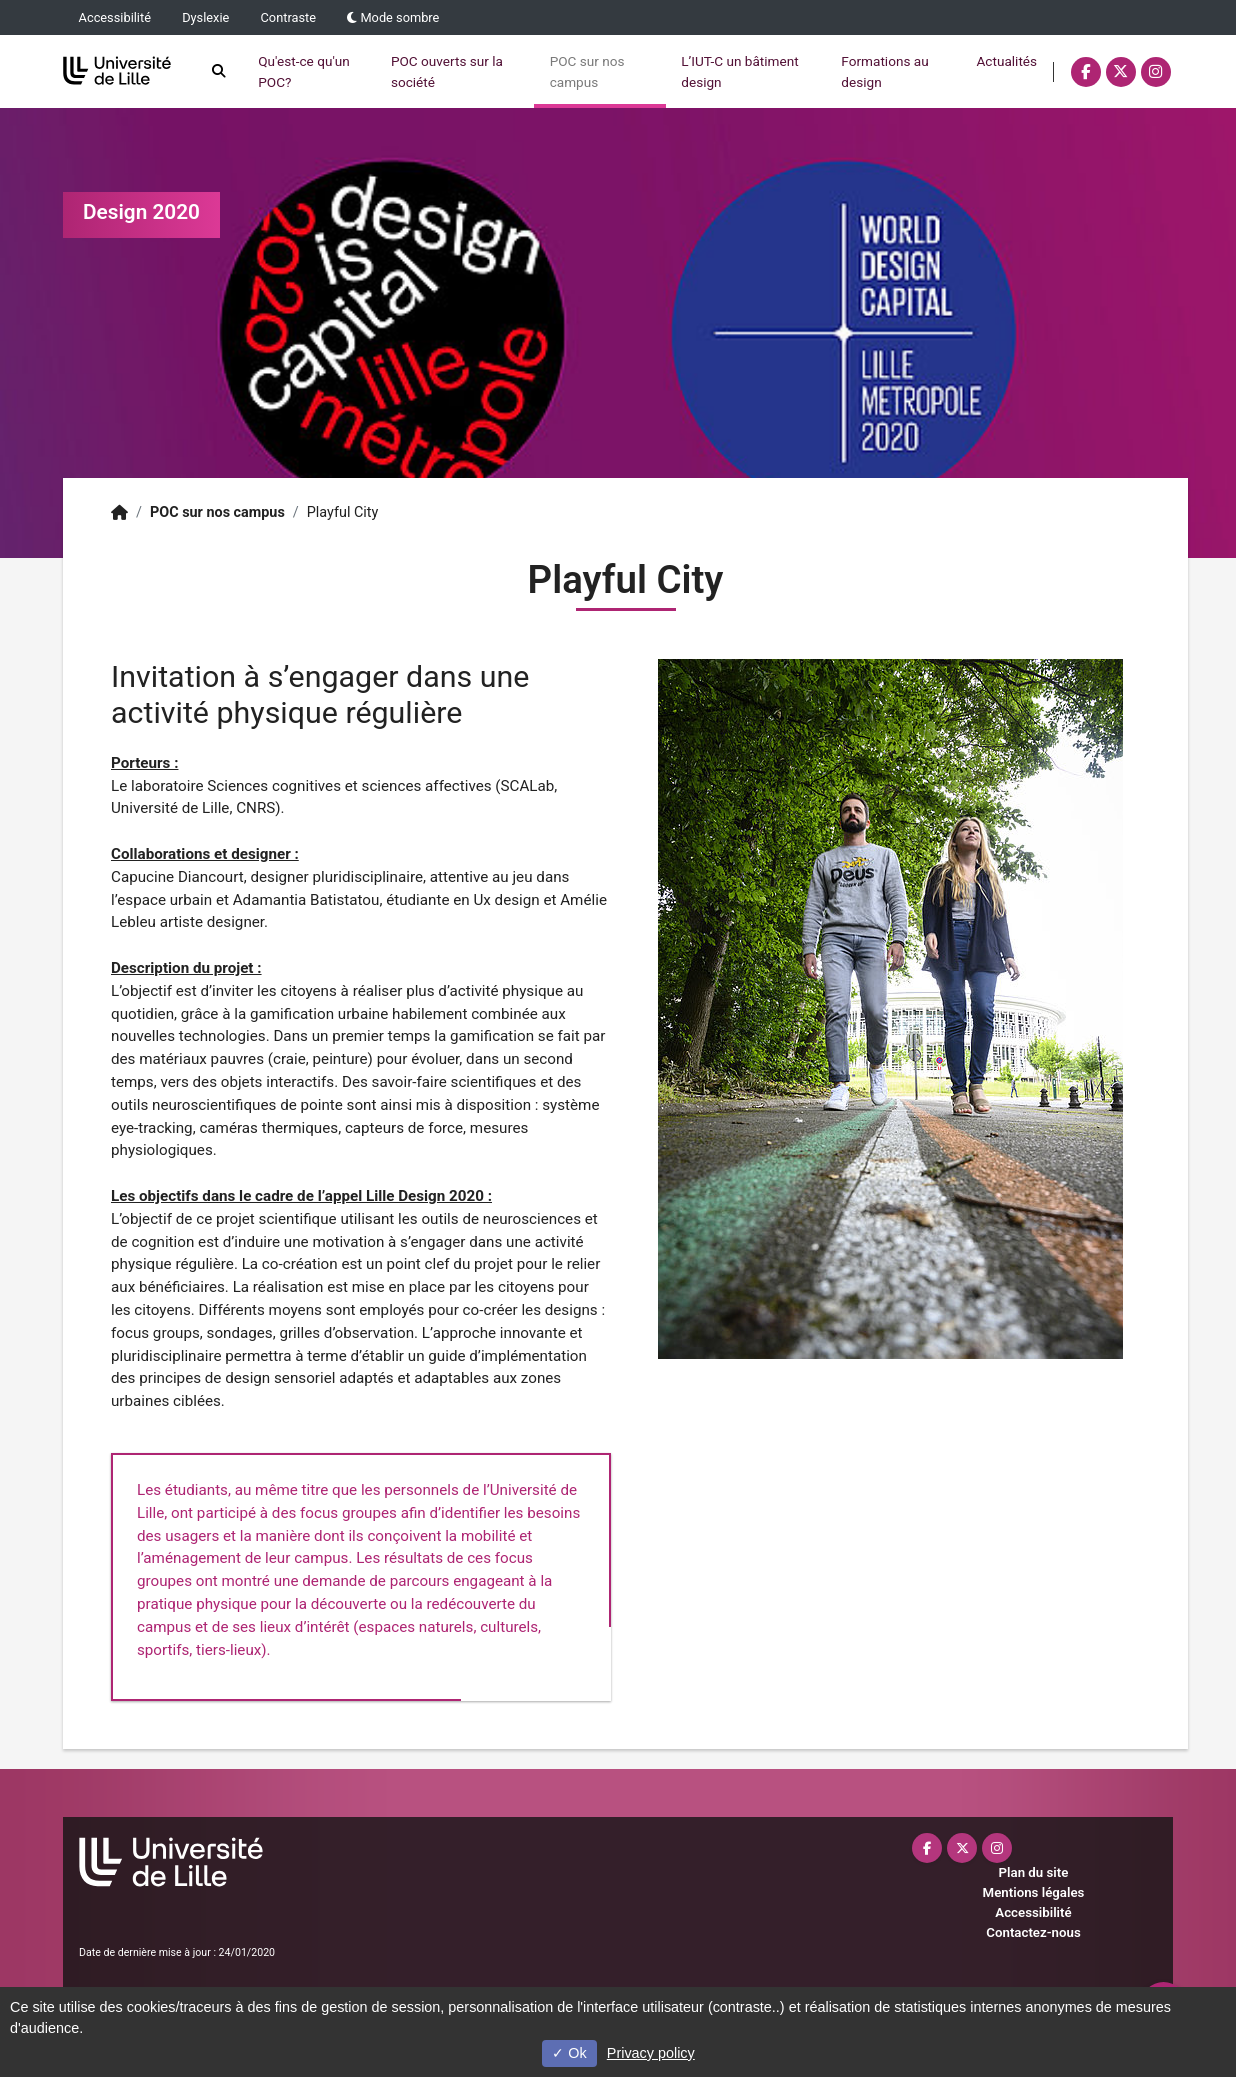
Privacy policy (651, 2053)
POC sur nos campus (539, 71)
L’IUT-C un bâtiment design (692, 71)
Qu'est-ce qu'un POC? (257, 71)
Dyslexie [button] (205, 17)
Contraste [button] (289, 17)
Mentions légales (1034, 1892)
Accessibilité (115, 17)
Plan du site (1034, 1872)
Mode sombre (393, 17)
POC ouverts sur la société (400, 71)
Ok (569, 2053)
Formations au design (837, 71)
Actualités (959, 61)
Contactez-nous (1033, 1932)
